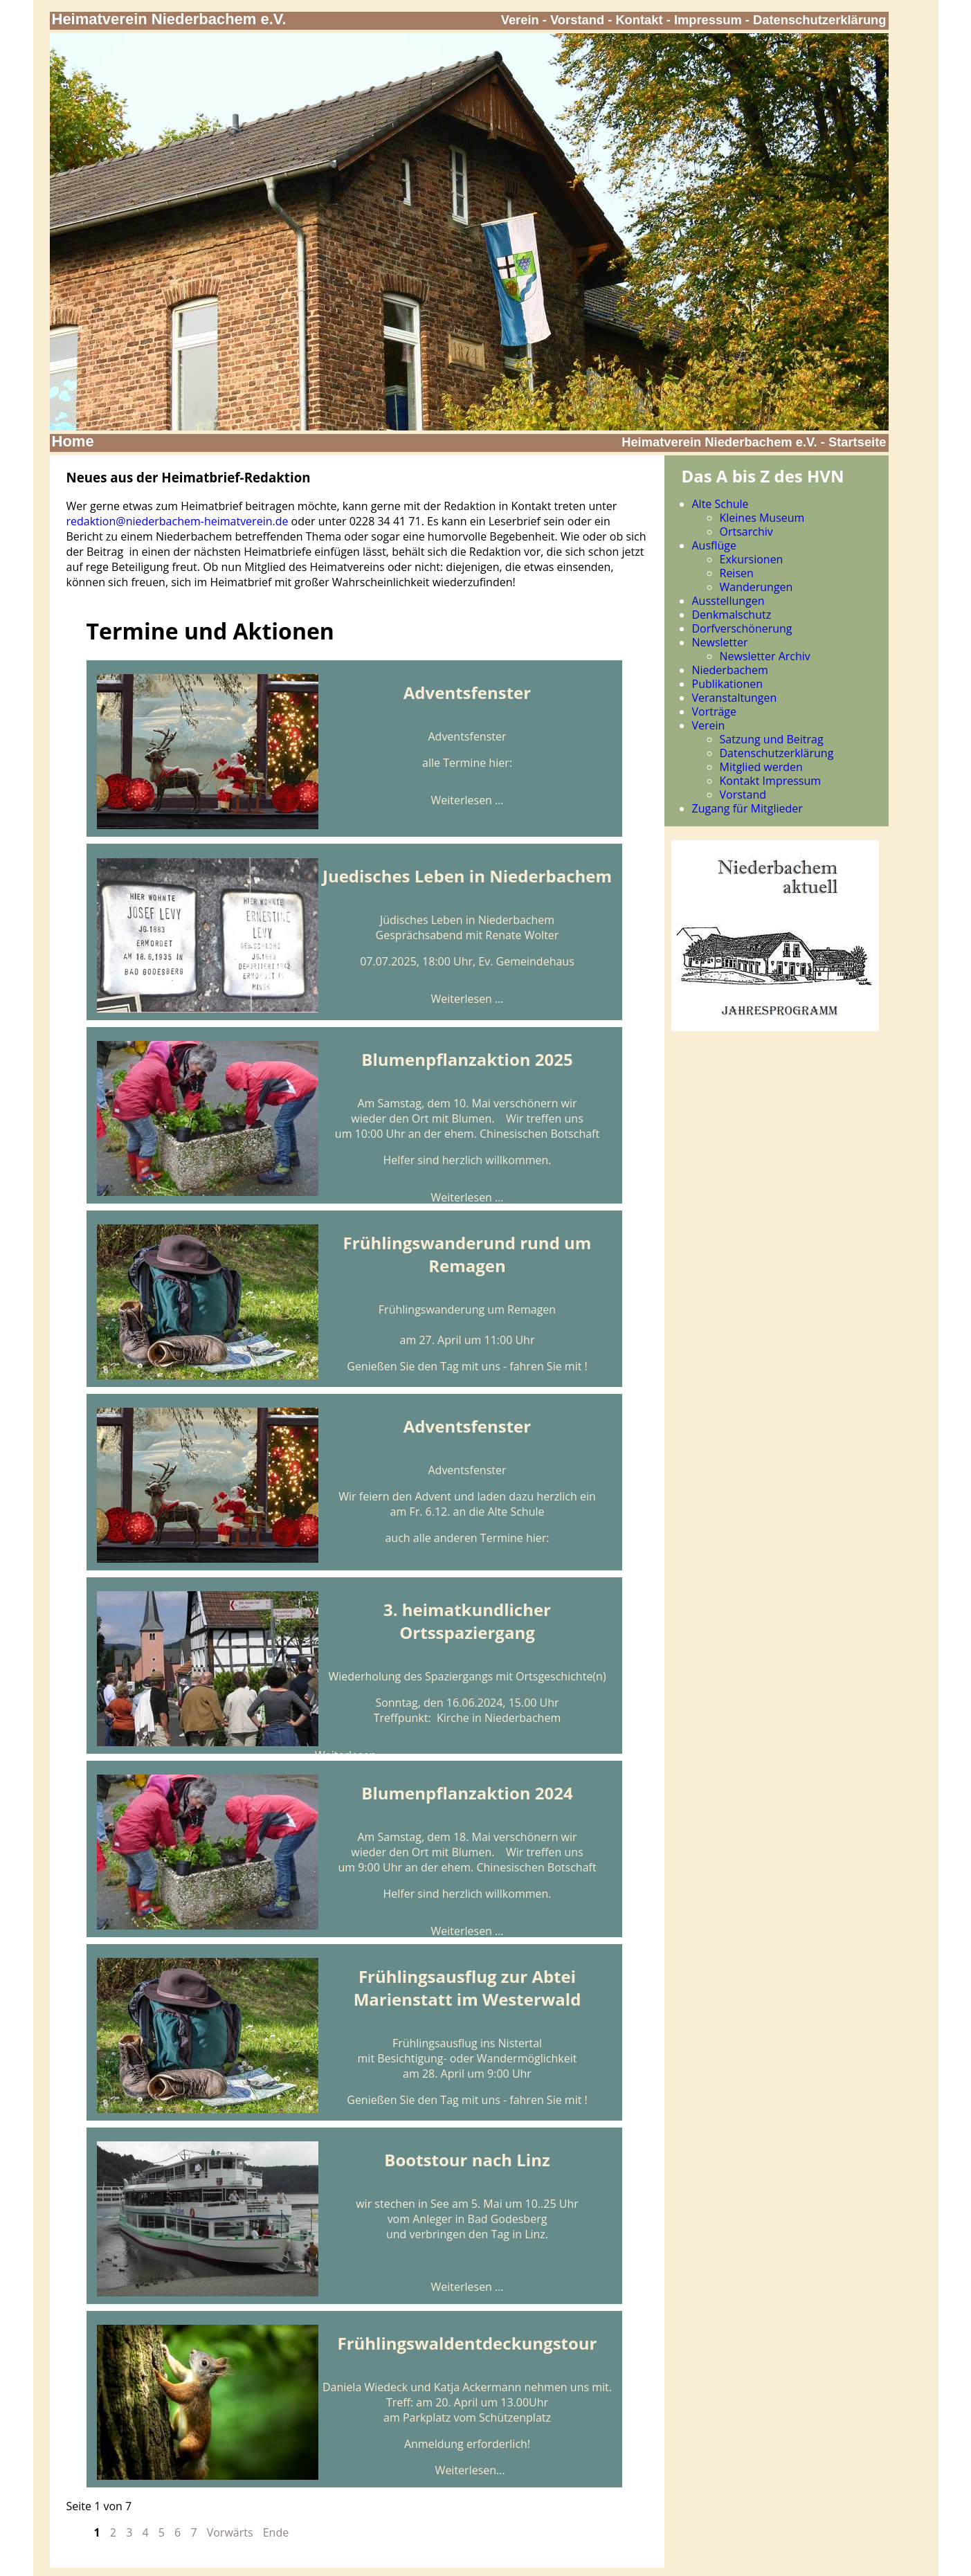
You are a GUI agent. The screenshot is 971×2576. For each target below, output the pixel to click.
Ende (276, 2532)
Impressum (708, 19)
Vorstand (577, 19)
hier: (500, 762)
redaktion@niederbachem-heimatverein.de (177, 521)
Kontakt (638, 19)
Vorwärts (230, 2532)
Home (73, 441)
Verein (520, 19)
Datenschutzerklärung (820, 19)
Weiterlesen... (470, 2470)
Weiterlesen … (466, 800)
